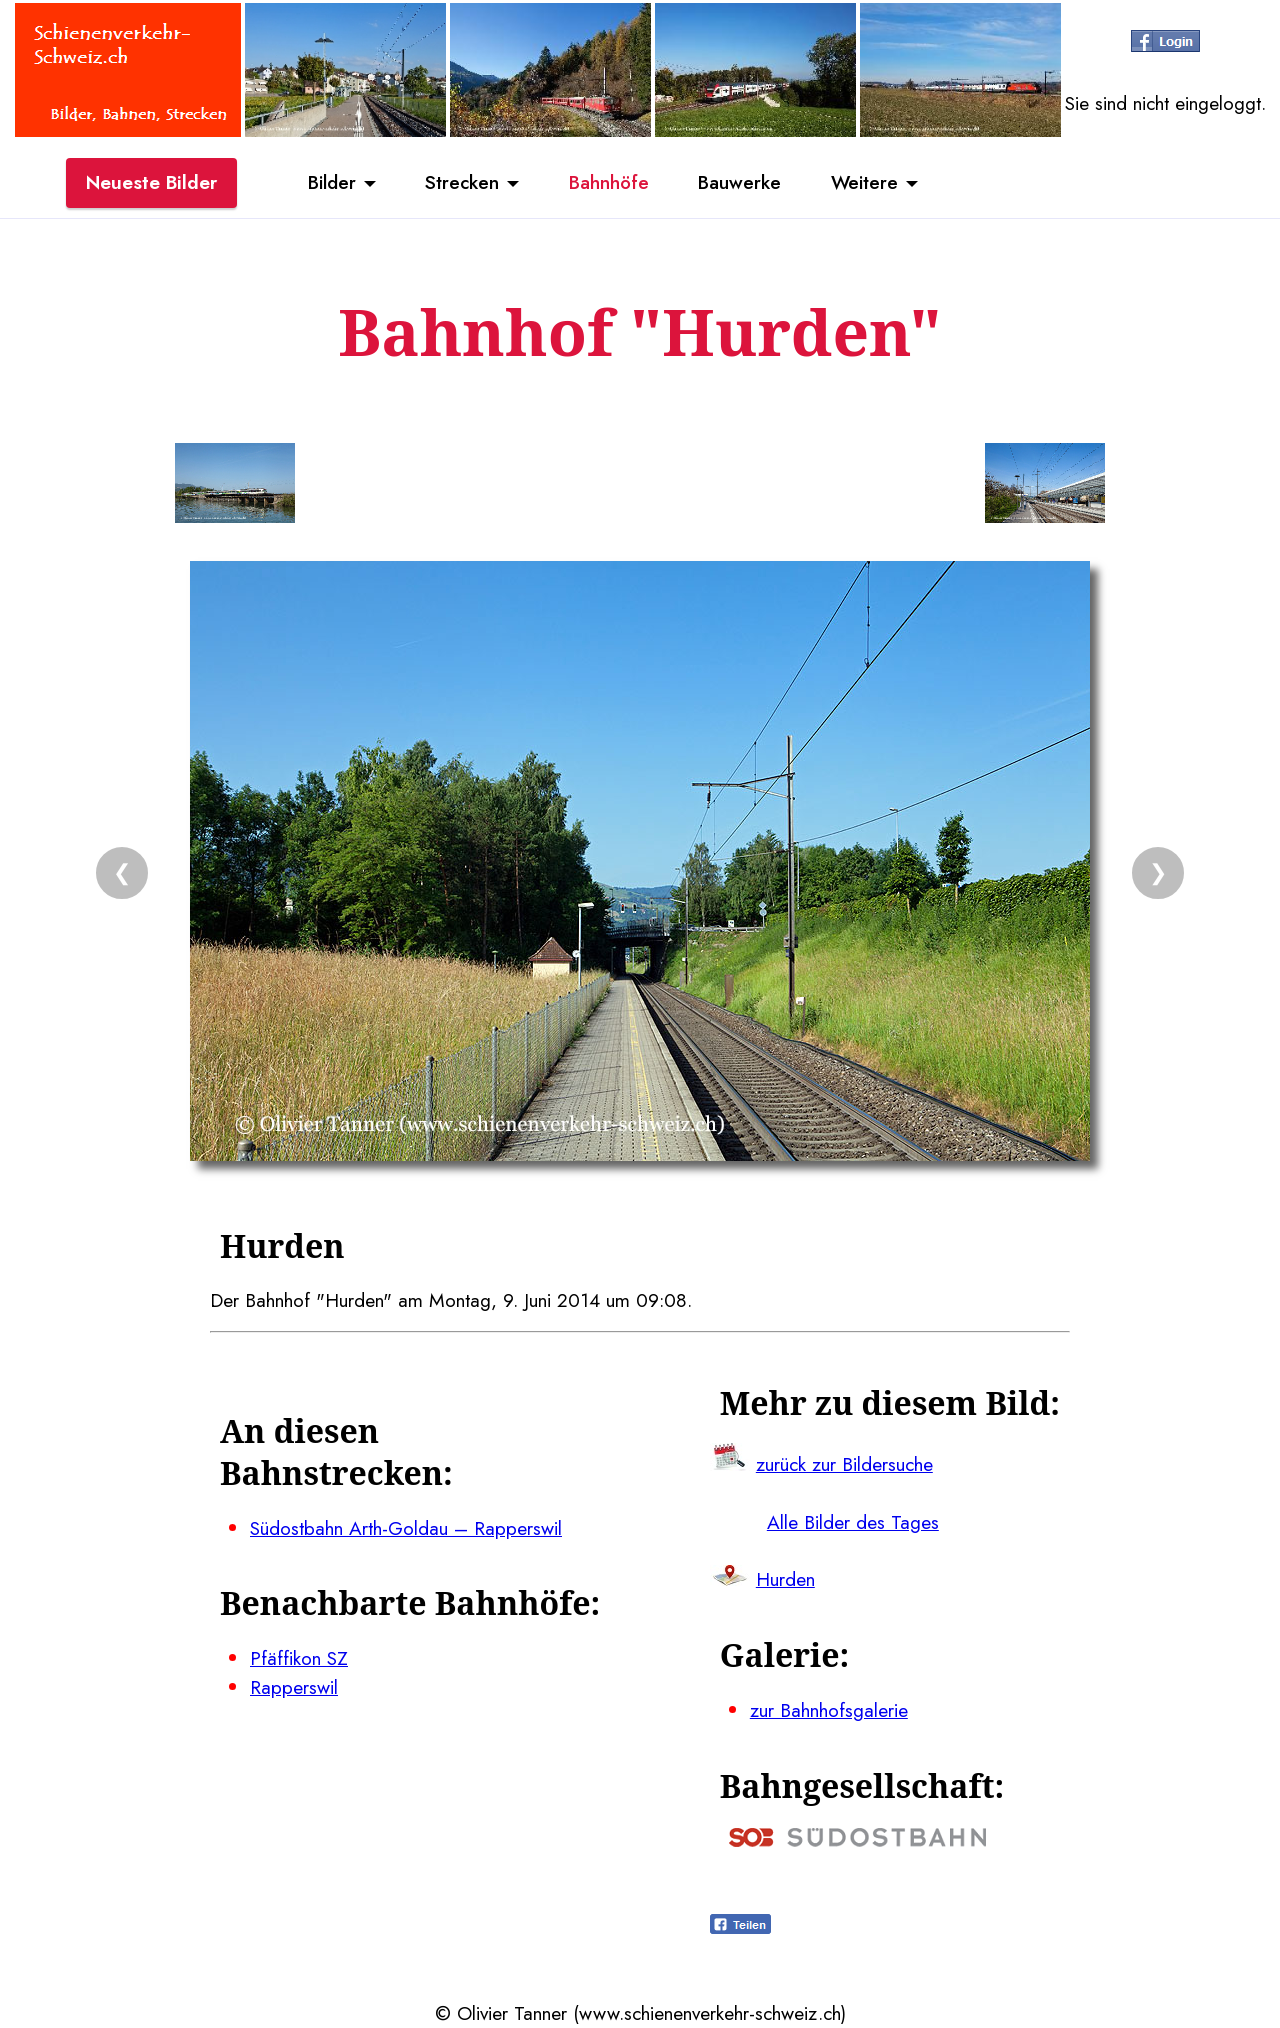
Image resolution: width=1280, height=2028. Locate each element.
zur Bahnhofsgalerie (829, 1710)
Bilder (330, 183)
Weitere (866, 183)
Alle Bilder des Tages (853, 1522)
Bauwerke (740, 183)
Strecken (461, 183)
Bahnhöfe (609, 183)
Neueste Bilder (151, 183)
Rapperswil (294, 1687)
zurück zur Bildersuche (844, 1464)
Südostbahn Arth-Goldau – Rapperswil (406, 1528)
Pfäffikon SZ (299, 1658)
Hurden (785, 1579)
